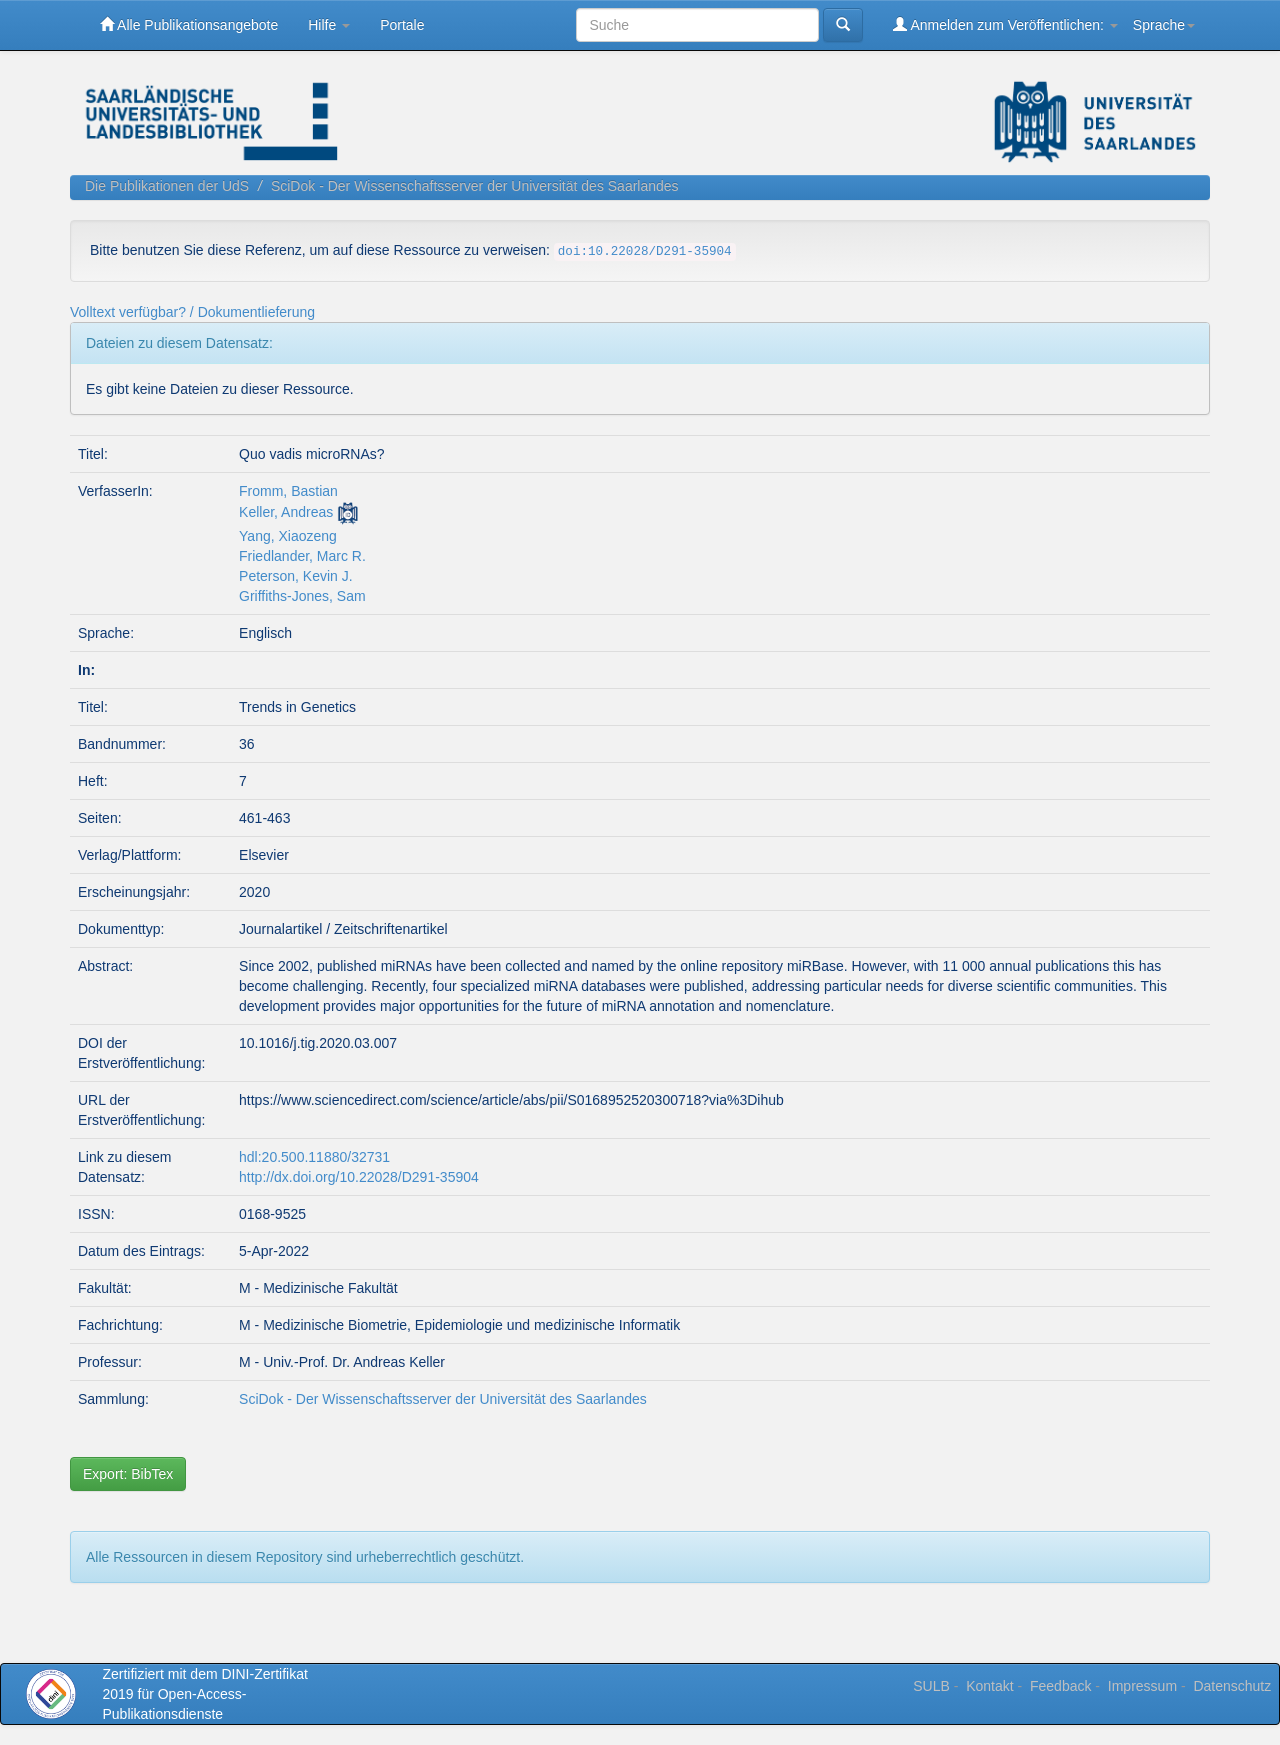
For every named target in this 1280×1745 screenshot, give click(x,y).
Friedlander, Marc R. (302, 556)
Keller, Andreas (286, 512)
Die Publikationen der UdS (167, 186)
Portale (402, 25)
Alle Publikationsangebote (189, 24)
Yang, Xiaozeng (288, 536)
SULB (931, 1686)
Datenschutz (1232, 1686)
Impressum (1142, 1686)
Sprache (1164, 25)
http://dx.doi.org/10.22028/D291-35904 (359, 1177)
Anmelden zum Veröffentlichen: (1005, 24)
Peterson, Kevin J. (296, 576)
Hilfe (329, 25)
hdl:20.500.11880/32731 (314, 1157)
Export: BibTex (128, 1474)
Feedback (1060, 1686)
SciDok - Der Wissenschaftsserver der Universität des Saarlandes (475, 186)
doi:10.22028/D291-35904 (645, 252)
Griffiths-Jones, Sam (302, 596)
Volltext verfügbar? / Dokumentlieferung (192, 312)
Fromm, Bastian (288, 491)
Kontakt (989, 1686)
